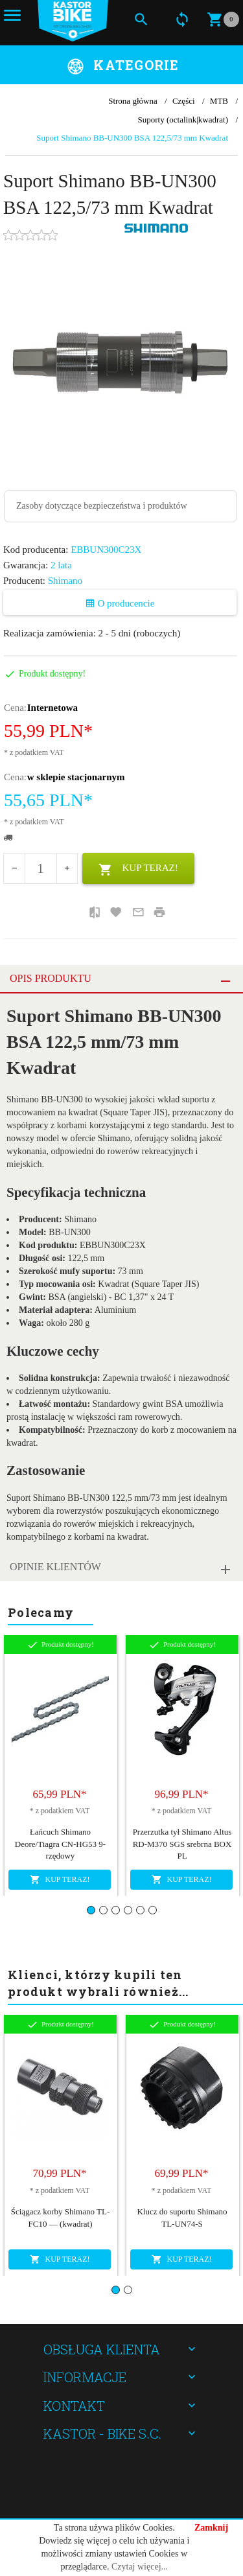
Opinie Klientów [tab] (55, 1566)
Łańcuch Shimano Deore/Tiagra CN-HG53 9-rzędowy (60, 1844)
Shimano (65, 580)
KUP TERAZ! (138, 870)
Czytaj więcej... (139, 2566)
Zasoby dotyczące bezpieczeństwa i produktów (101, 506)
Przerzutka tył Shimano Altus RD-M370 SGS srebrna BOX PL (182, 1844)
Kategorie (136, 64)
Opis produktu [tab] (50, 978)
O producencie (120, 603)
